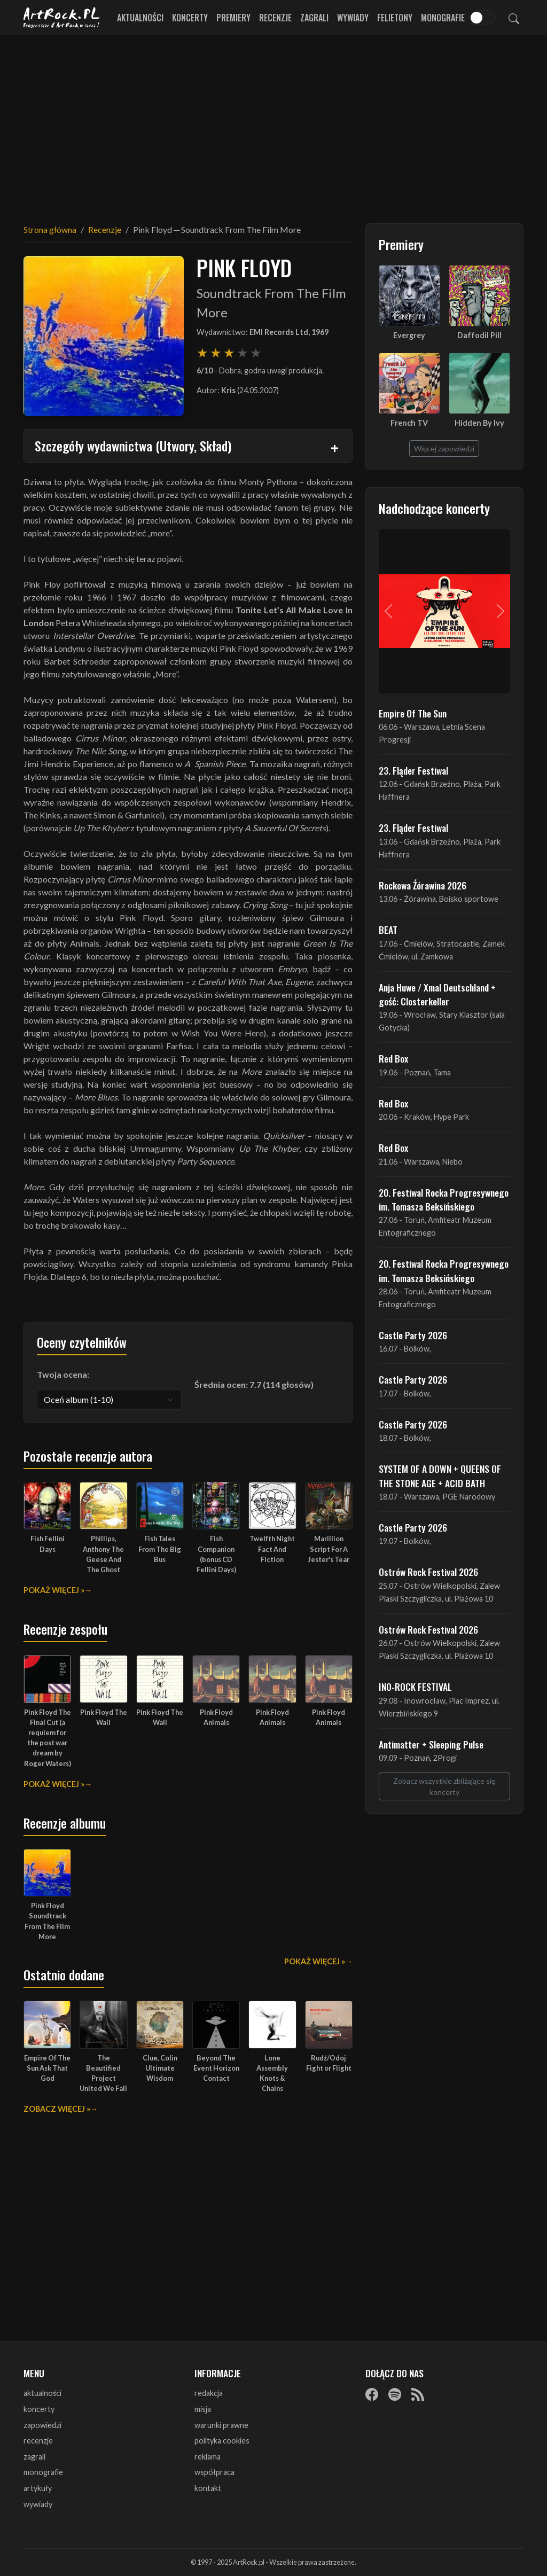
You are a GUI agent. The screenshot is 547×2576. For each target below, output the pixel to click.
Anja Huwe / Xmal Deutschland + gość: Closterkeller (437, 994)
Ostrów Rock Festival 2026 (428, 1572)
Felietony (394, 17)
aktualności (42, 2393)
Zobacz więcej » (57, 2108)
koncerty (39, 2409)
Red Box (393, 1058)
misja (202, 2409)
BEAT (388, 929)
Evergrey (409, 335)
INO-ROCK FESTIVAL (415, 1686)
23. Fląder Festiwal (413, 770)
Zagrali (314, 17)
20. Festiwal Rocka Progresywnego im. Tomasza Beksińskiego (444, 1199)
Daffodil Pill (479, 335)
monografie (43, 2472)
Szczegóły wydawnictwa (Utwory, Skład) (133, 445)
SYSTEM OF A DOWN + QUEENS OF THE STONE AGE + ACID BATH (440, 1475)
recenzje (38, 2440)
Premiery (233, 17)
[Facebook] (371, 2393)
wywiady (38, 2504)
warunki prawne (221, 2425)
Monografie (443, 17)
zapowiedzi (42, 2425)
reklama (207, 2456)
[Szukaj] (513, 17)
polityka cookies (221, 2440)
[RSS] (417, 2393)
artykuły (38, 2488)
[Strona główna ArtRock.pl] (62, 17)
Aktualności (140, 17)
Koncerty (190, 17)
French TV (409, 422)
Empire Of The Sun (413, 713)
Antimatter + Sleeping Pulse (431, 1744)
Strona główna (50, 229)
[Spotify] (394, 2393)
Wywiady (353, 17)
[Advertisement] (273, 123)
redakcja (208, 2393)
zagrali (34, 2456)
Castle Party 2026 (413, 1335)
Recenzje (275, 17)
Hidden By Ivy (479, 422)
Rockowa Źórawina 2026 (422, 885)
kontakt (207, 2488)
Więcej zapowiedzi (444, 448)
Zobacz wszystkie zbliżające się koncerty (444, 1786)
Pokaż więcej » (54, 1590)
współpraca (214, 2472)
